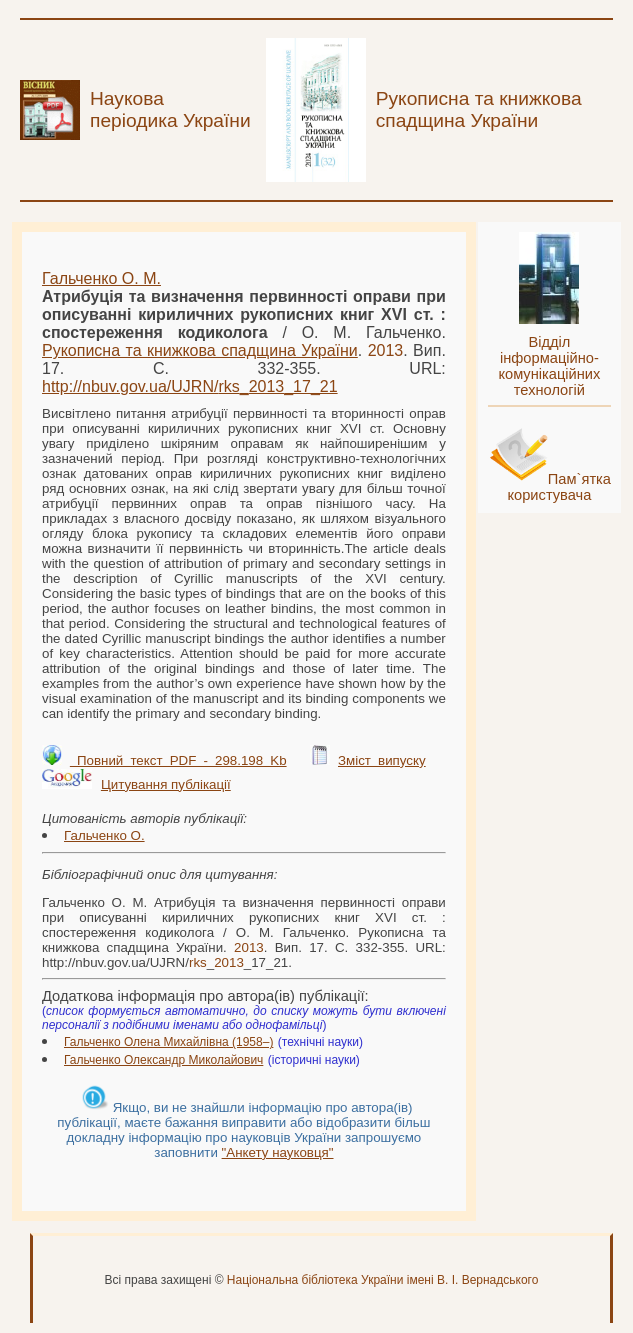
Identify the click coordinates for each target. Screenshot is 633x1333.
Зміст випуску (382, 760)
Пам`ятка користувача (559, 487)
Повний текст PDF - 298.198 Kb (178, 760)
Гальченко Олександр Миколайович (163, 1060)
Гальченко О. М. (101, 278)
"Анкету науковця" (278, 1152)
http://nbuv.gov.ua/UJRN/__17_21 (190, 386)
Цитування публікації (166, 784)
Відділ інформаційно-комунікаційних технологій (549, 366)
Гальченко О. (104, 835)
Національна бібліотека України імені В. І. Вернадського (383, 1280)
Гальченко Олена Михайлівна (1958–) (168, 1042)
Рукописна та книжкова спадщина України (200, 350)
